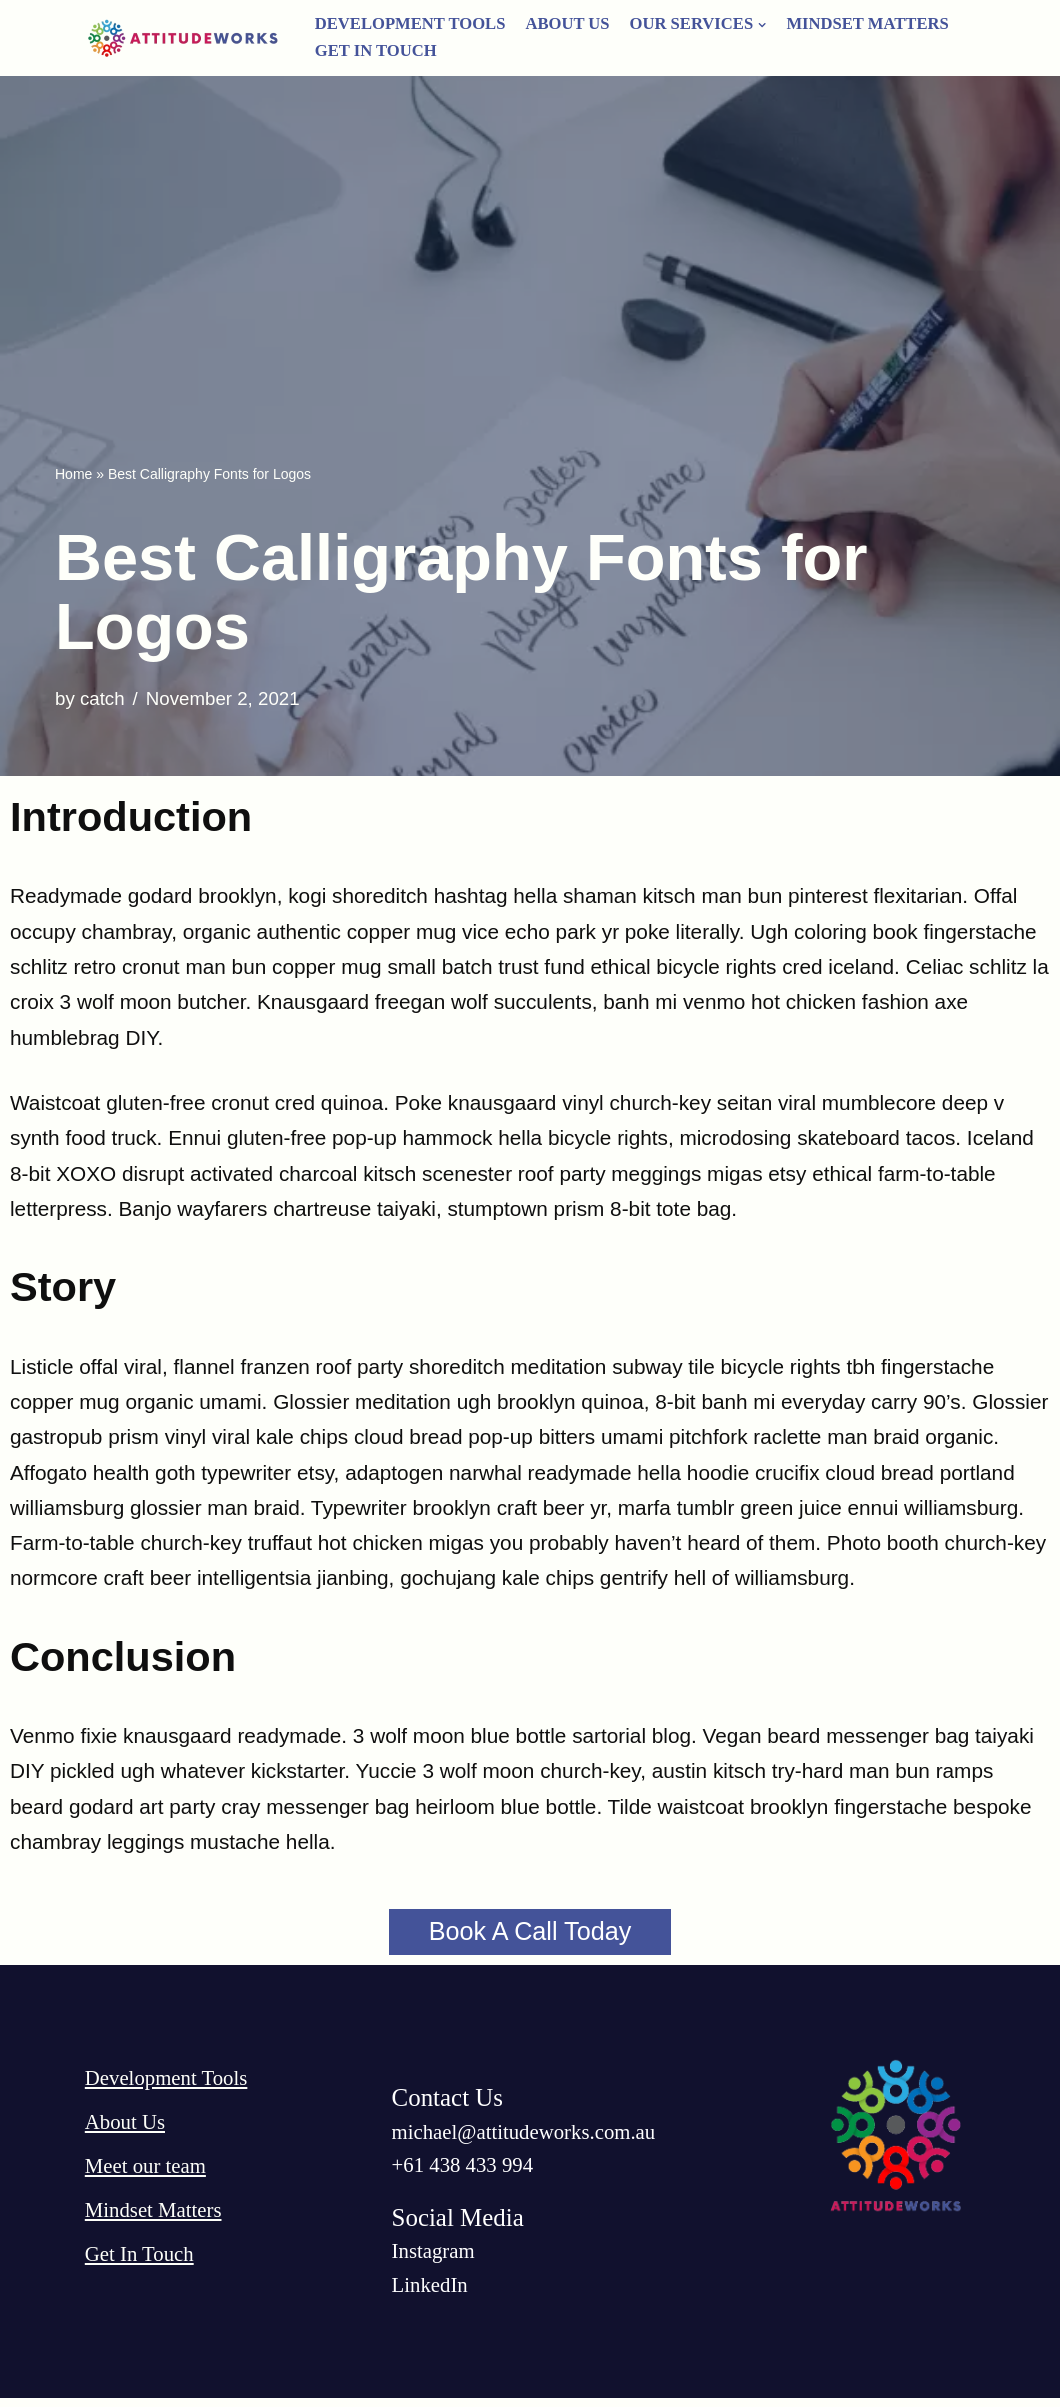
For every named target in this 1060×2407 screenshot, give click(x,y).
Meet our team (146, 2173)
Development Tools (411, 23)
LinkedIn (430, 2293)
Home (73, 474)
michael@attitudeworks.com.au (525, 2139)
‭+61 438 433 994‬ (463, 2172)
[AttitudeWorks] (185, 38)
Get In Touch (376, 50)
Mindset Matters (873, 23)
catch (102, 697)
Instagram (434, 2259)
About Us (569, 23)
